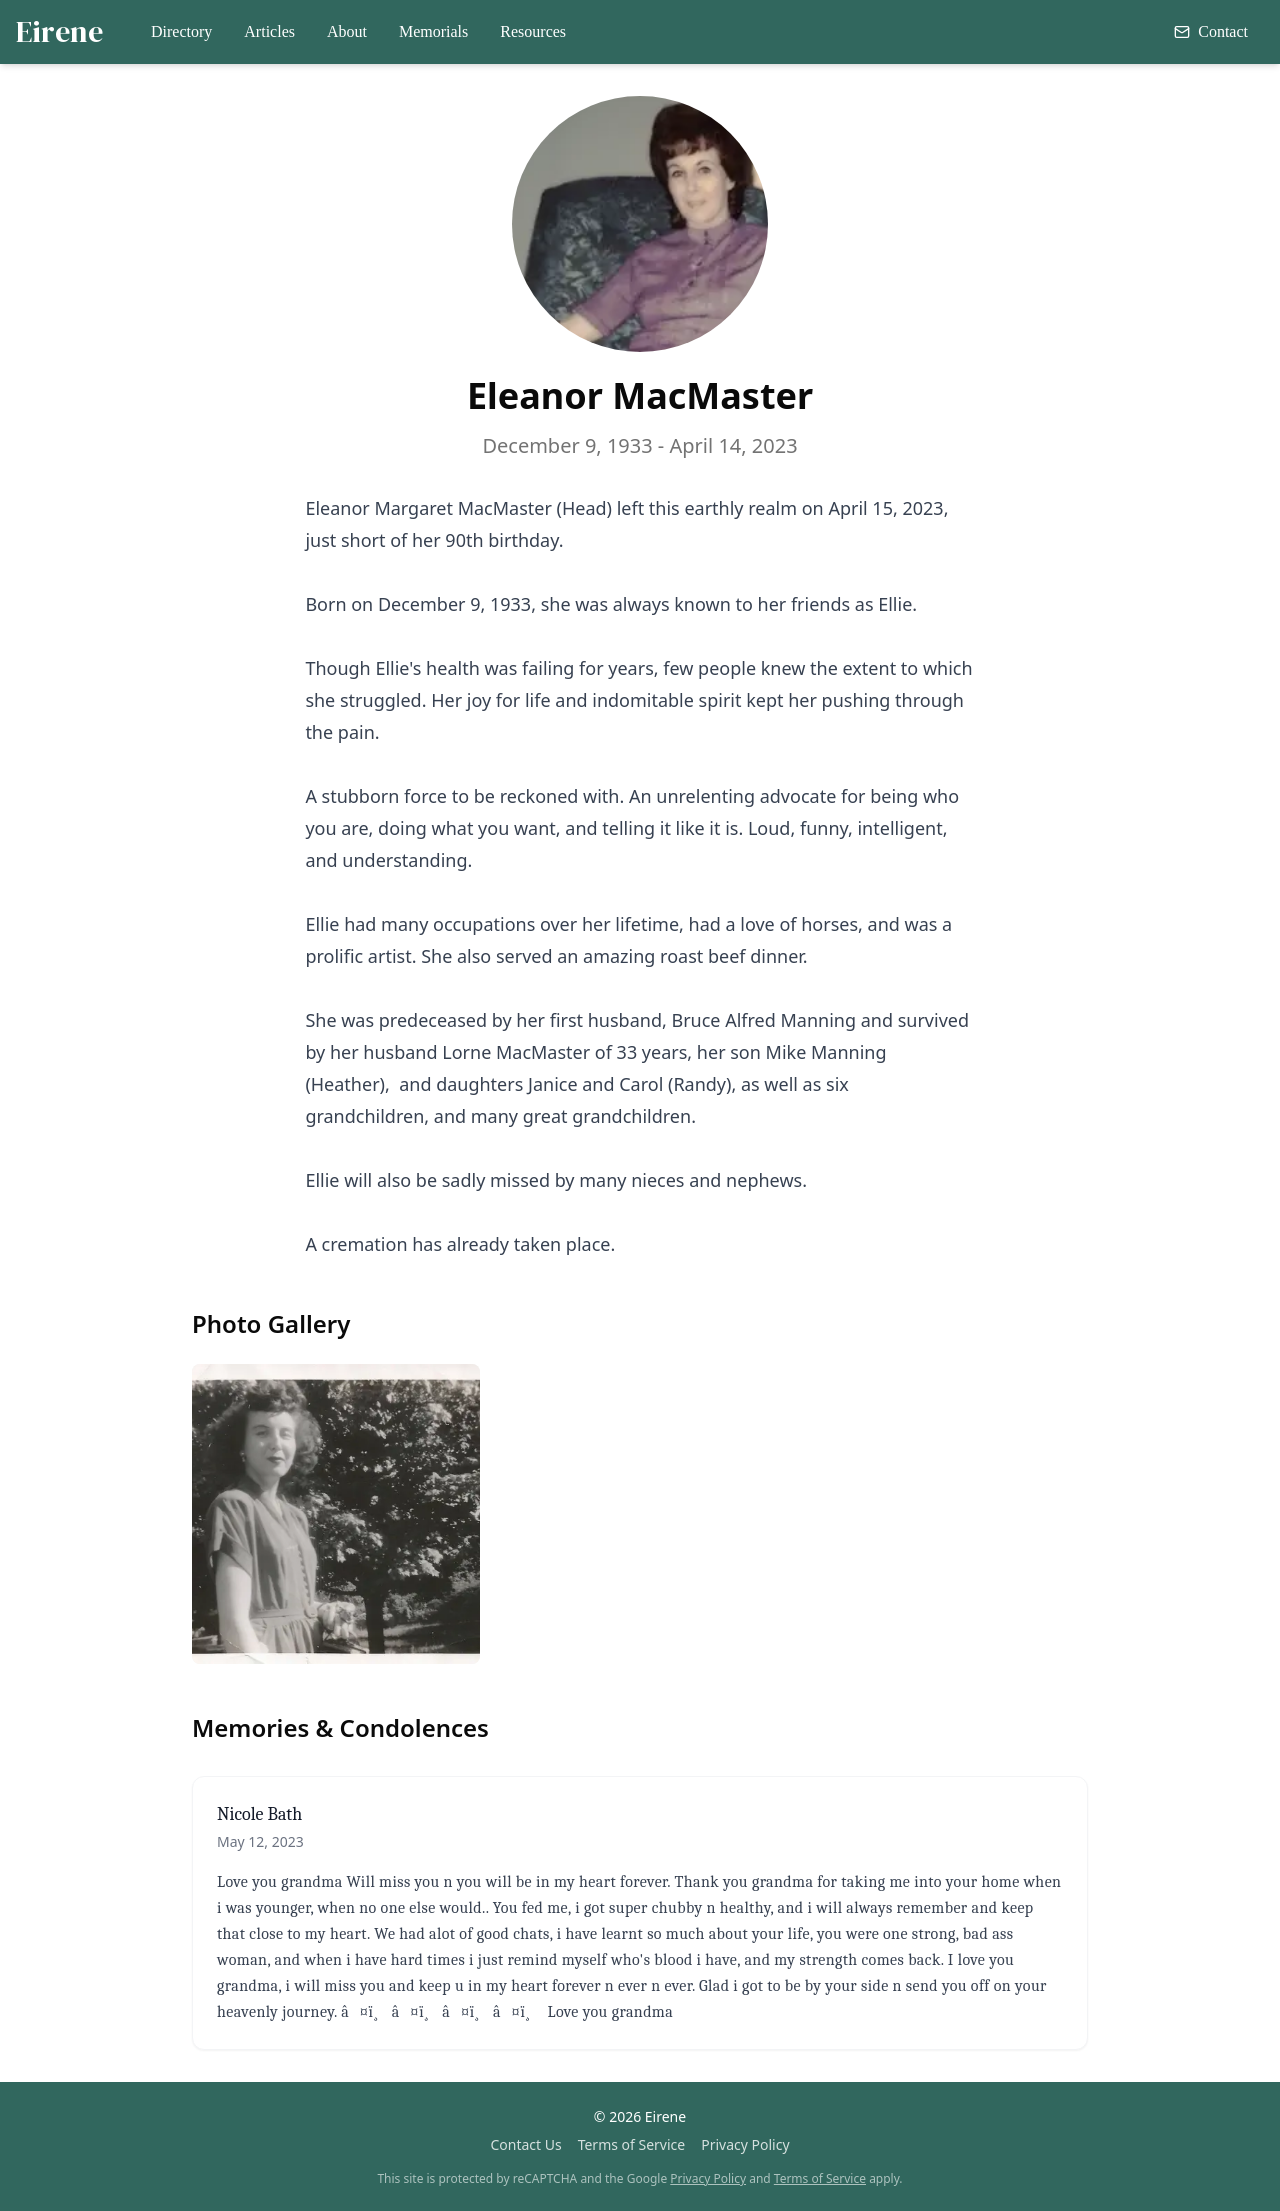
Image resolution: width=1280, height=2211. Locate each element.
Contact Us (525, 2144)
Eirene (59, 32)
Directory (181, 31)
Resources (533, 31)
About (347, 31)
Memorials (433, 31)
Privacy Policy (745, 2144)
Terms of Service (632, 2144)
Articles (269, 31)
